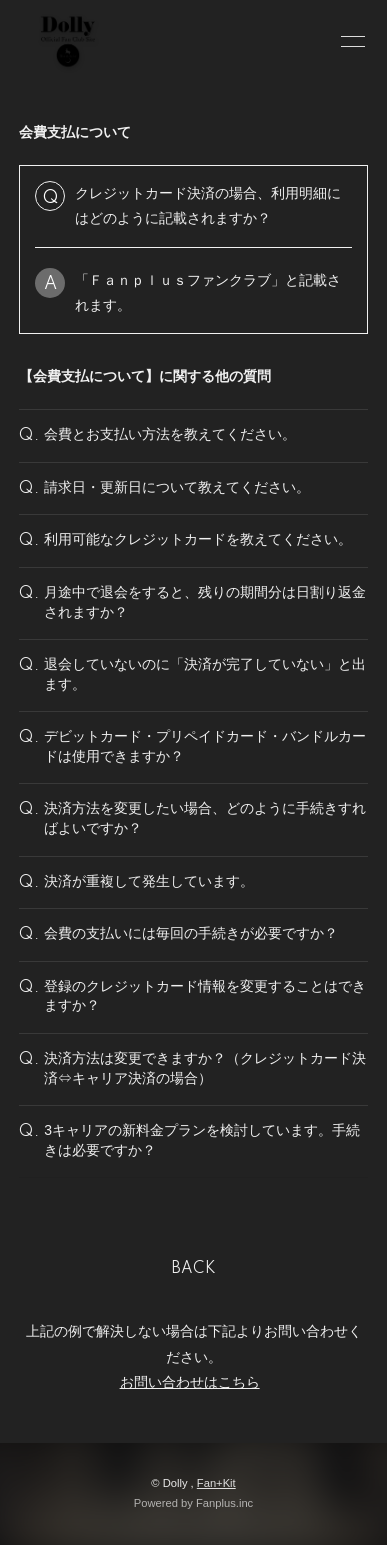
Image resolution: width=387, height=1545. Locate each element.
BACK (194, 1269)
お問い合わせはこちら (190, 1382)
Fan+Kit (216, 1483)
